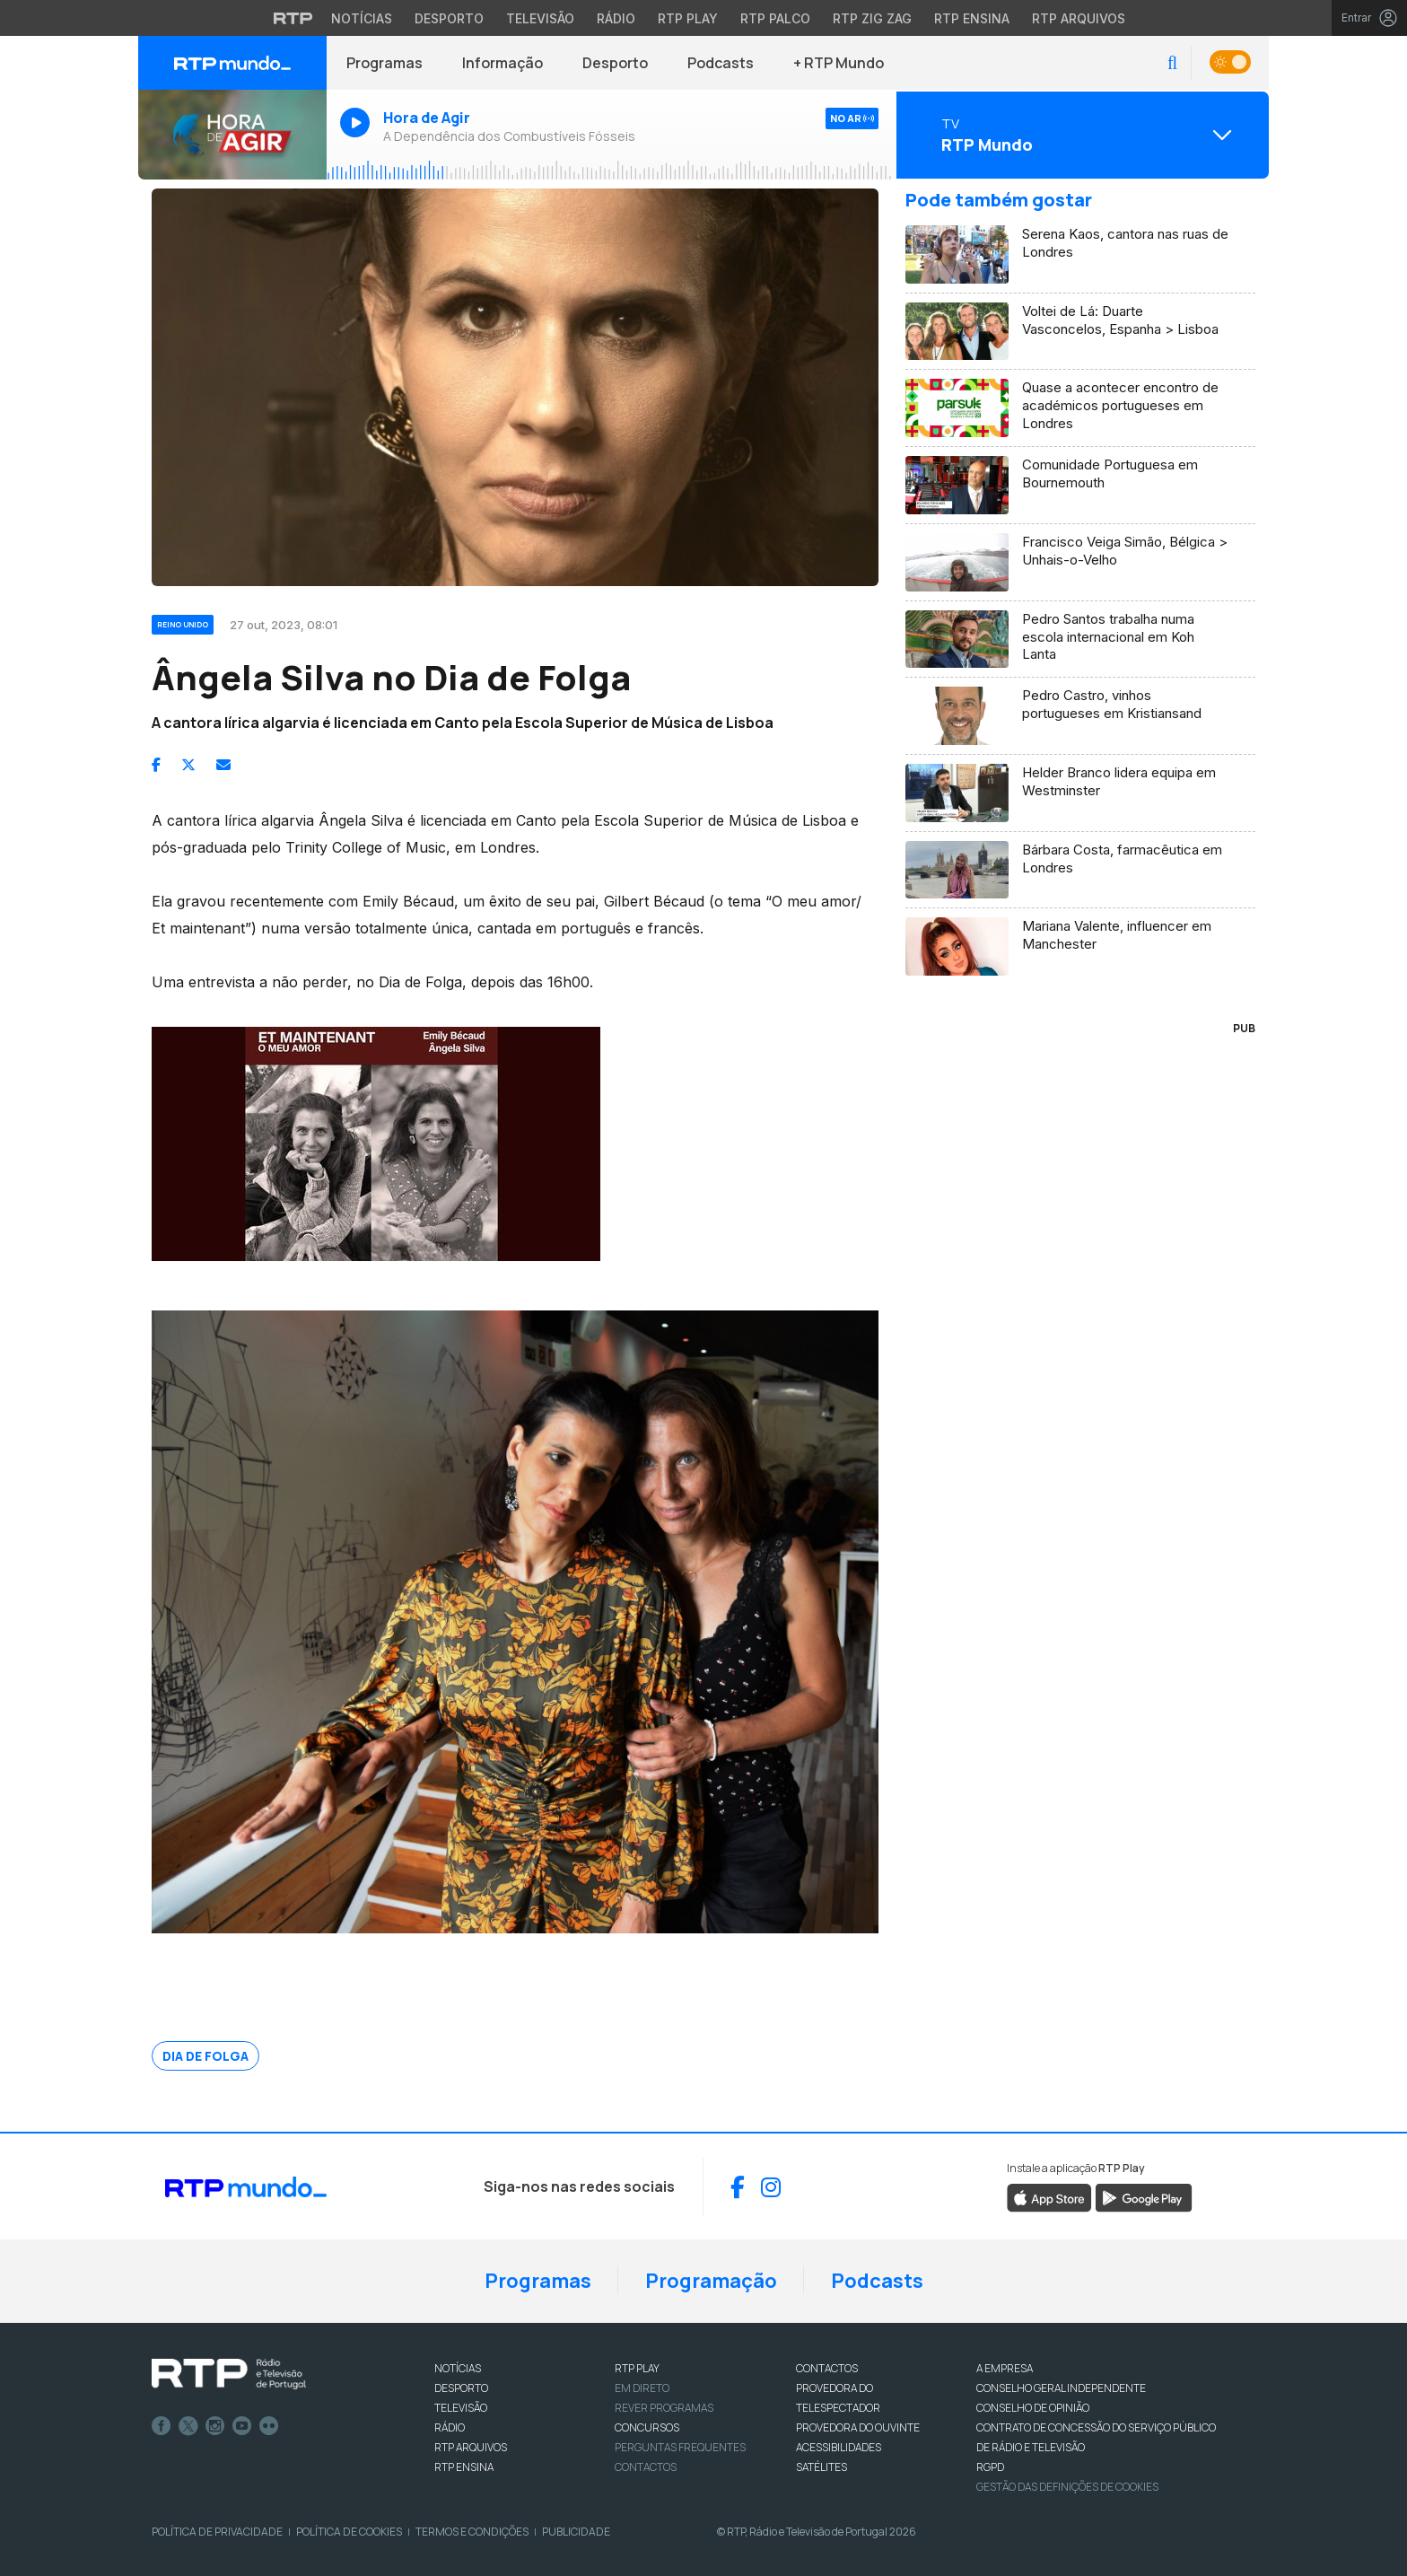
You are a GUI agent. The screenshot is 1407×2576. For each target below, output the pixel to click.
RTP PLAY (637, 2368)
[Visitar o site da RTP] (293, 18)
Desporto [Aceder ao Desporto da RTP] (449, 18)
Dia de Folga (205, 2055)
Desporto (615, 63)
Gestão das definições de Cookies (1067, 2486)
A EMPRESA (1004, 2368)
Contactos (646, 2467)
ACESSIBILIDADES (838, 2447)
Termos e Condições (472, 2531)
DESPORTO (461, 2388)
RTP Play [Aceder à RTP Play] (688, 18)
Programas (384, 63)
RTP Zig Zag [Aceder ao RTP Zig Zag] (872, 18)
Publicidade (576, 2531)
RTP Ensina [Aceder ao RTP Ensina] (971, 18)
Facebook (161, 2426)
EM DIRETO (642, 2388)
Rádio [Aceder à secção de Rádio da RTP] (616, 18)
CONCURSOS (647, 2427)
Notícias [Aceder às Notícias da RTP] (361, 18)
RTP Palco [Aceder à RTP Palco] (775, 18)
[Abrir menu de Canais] (1080, 135)
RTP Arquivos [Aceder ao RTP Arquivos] (1078, 18)
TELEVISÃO (460, 2407)
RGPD (990, 2467)
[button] (1172, 63)
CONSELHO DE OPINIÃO (1032, 2407)
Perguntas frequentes (680, 2447)
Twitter (188, 2426)
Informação (502, 63)
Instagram (215, 2426)
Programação (711, 2280)
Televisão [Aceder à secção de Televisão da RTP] (540, 18)
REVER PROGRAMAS (664, 2407)
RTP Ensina (464, 2467)
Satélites (821, 2467)
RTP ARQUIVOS (470, 2447)
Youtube (242, 2426)
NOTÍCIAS (457, 2368)
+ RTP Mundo (838, 63)
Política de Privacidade (217, 2531)
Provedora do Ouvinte (858, 2427)
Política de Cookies (349, 2531)
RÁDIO (449, 2427)
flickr (269, 2426)
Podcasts (720, 63)
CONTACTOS (827, 2368)
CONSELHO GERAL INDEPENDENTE (1061, 2388)
